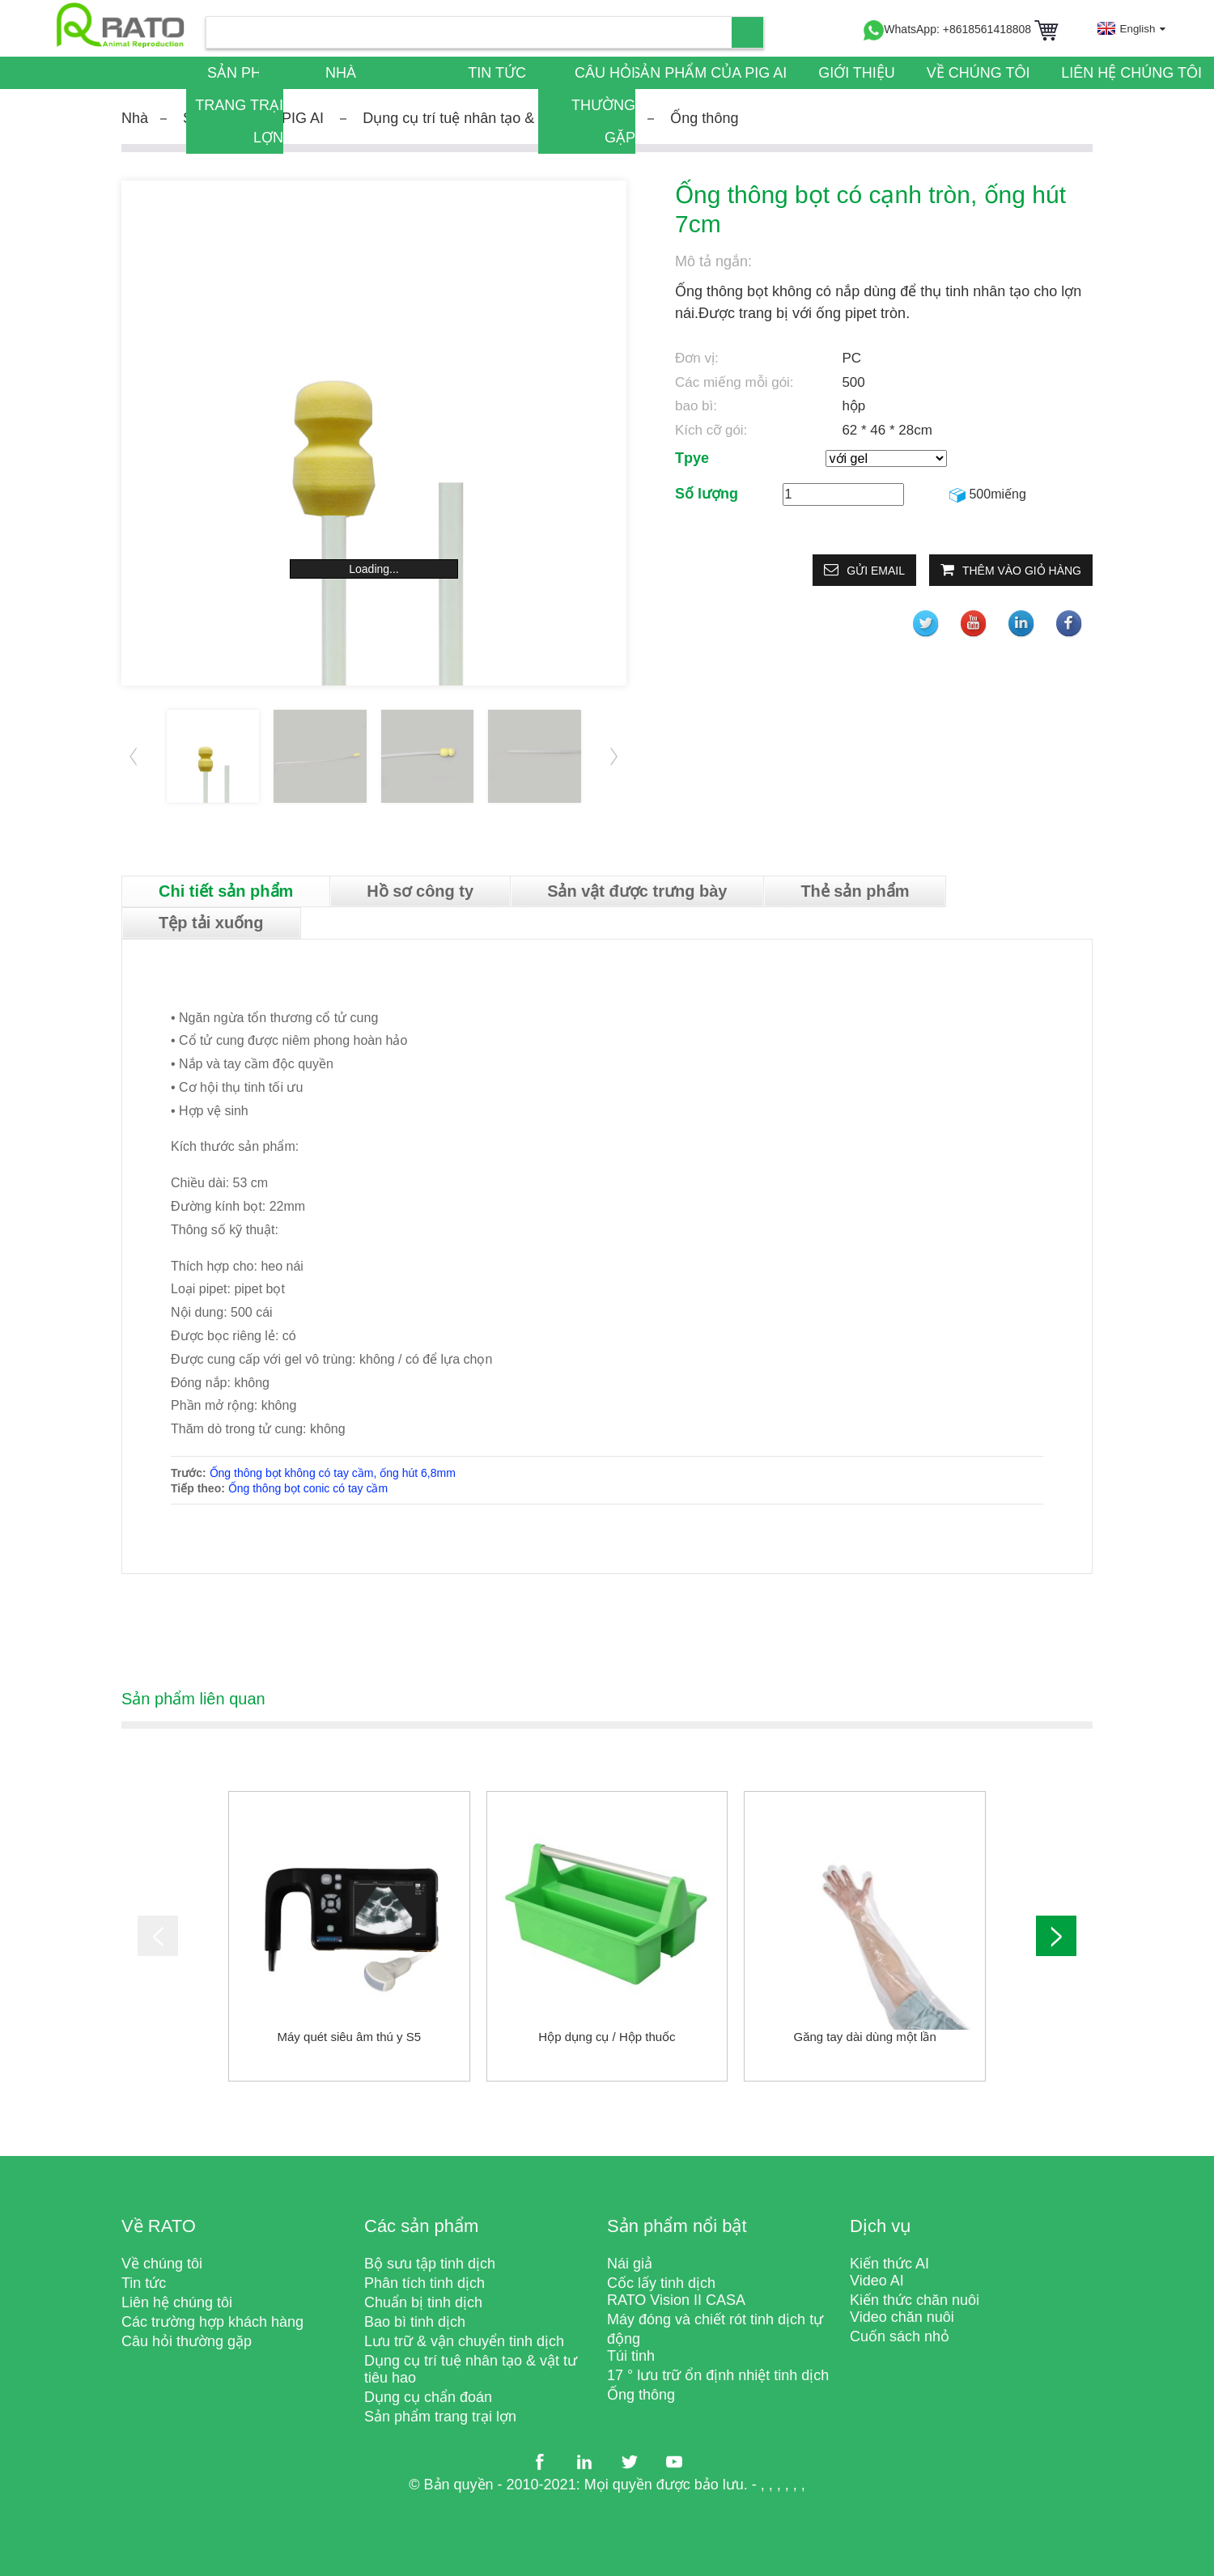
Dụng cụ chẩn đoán (428, 2397)
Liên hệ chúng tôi (1131, 73)
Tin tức (497, 73)
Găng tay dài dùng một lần (865, 2036)
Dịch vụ (880, 2226)
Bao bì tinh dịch (414, 2322)
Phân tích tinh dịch (424, 2283)
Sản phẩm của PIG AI (708, 73)
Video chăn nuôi (902, 2317)
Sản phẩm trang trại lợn (239, 105)
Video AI (877, 2281)
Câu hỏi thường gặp (603, 105)
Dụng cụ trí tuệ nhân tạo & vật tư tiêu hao (497, 118)
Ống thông (704, 118)
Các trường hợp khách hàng (212, 2322)
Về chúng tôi (978, 73)
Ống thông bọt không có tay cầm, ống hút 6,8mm (333, 1472)
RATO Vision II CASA (676, 2300)
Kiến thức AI (889, 2264)
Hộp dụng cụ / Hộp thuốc (606, 2036)
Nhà (340, 73)
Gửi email (876, 570)
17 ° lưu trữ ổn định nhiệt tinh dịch (718, 2375)
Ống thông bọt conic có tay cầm (308, 1488)
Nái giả (629, 2264)
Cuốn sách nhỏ (899, 2336)
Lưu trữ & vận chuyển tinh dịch (464, 2341)
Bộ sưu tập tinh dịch (429, 2264)
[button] (614, 756)
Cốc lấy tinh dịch (661, 2283)
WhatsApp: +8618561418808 (947, 29)
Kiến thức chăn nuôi (914, 2300)
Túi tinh (631, 2356)
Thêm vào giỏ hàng (1021, 570)
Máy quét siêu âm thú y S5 (350, 2036)
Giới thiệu (856, 73)
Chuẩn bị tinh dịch (423, 2302)
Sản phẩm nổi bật (677, 2226)
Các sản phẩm (421, 2226)
